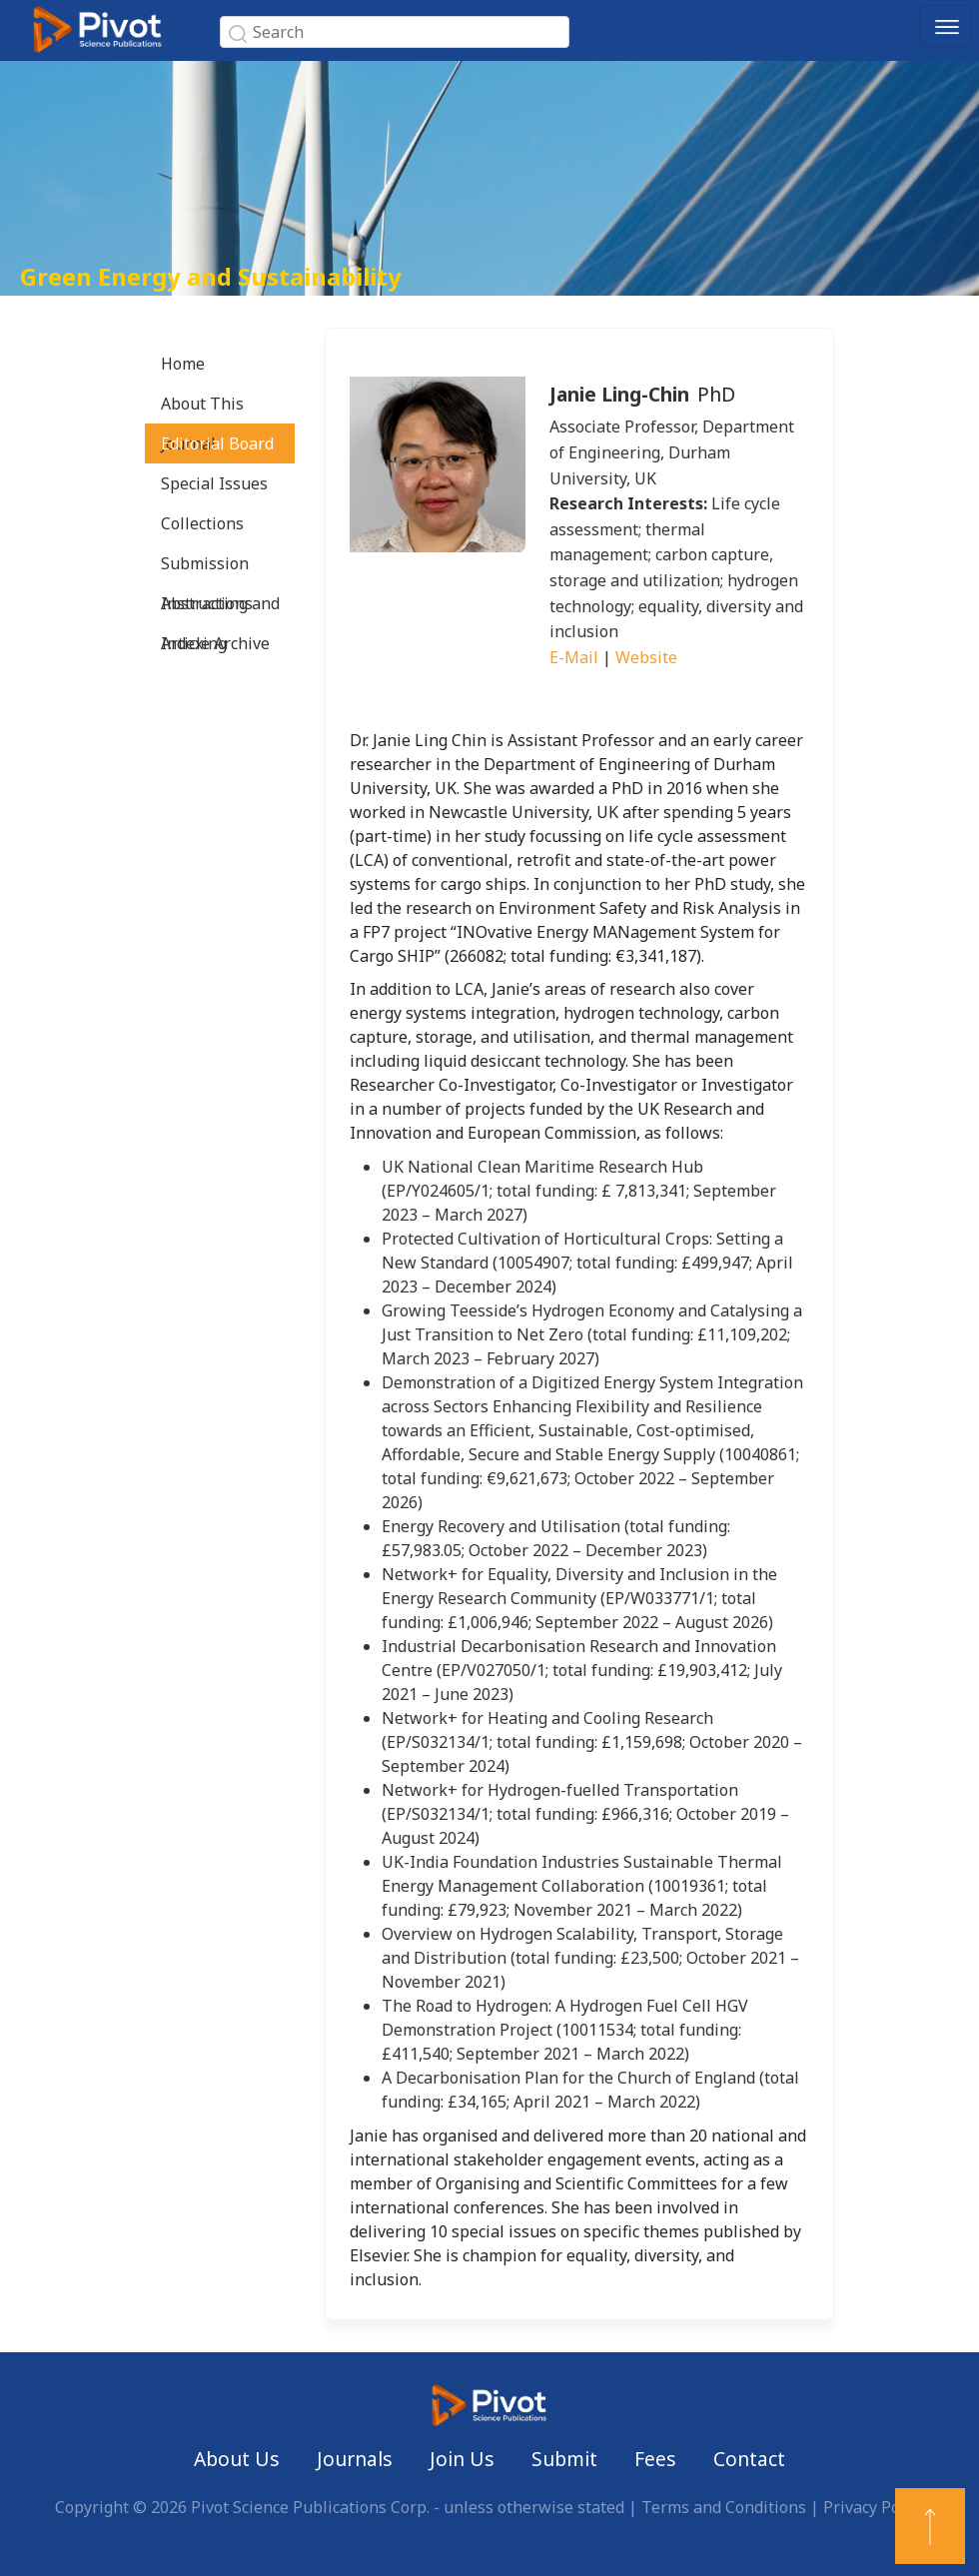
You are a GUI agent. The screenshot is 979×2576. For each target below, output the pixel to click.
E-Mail (573, 657)
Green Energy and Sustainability (211, 276)
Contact (749, 2458)
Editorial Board (217, 443)
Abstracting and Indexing (220, 607)
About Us (237, 2458)
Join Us (462, 2458)
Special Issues (214, 483)
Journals (355, 2458)
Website (646, 657)
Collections (202, 523)
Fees (655, 2458)
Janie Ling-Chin (619, 394)
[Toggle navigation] (945, 26)
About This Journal (202, 408)
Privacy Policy (874, 2507)
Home (183, 364)
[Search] (394, 32)
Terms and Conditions (723, 2507)
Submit (564, 2458)
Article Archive (215, 643)
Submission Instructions (207, 567)
